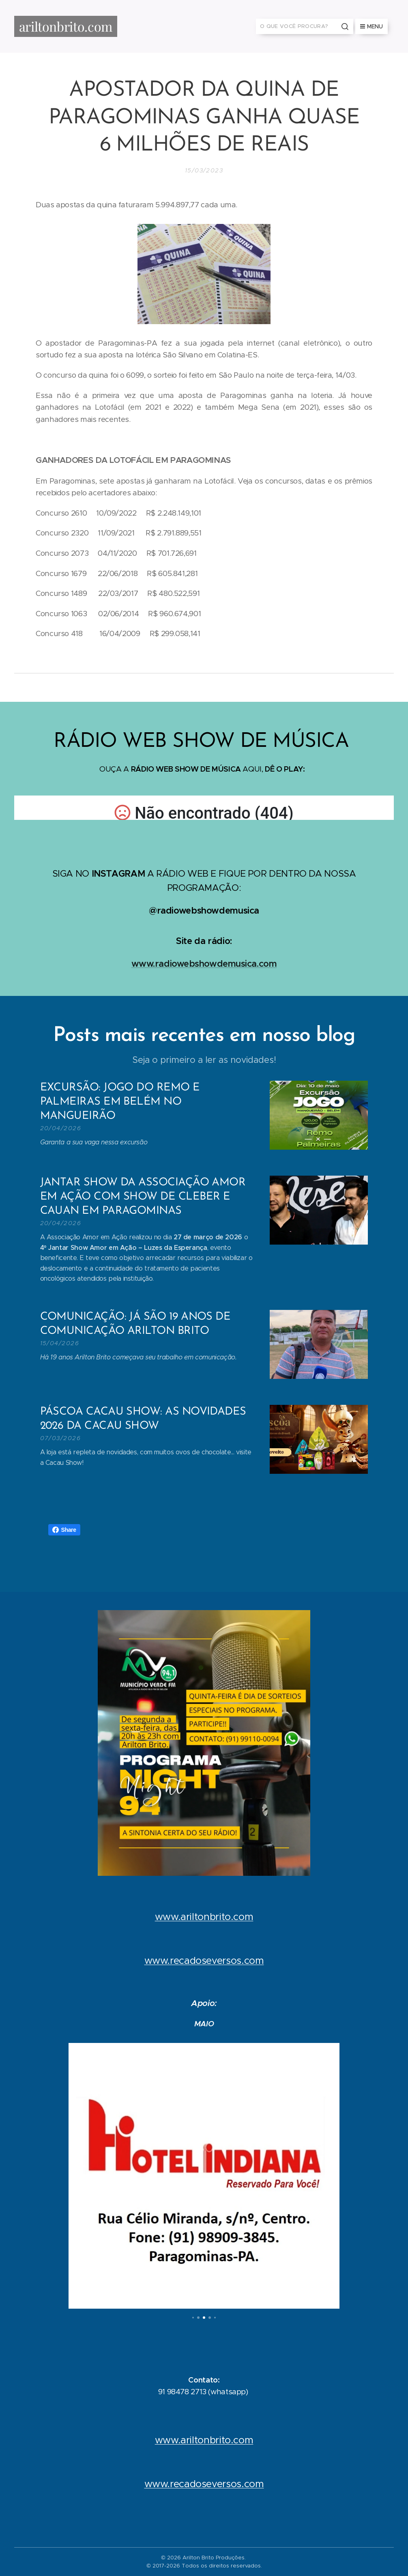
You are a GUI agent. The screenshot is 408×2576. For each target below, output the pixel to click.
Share (64, 1530)
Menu (371, 26)
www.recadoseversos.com (204, 1961)
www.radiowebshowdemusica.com (204, 963)
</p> (204, 808)
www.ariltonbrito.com (204, 1917)
